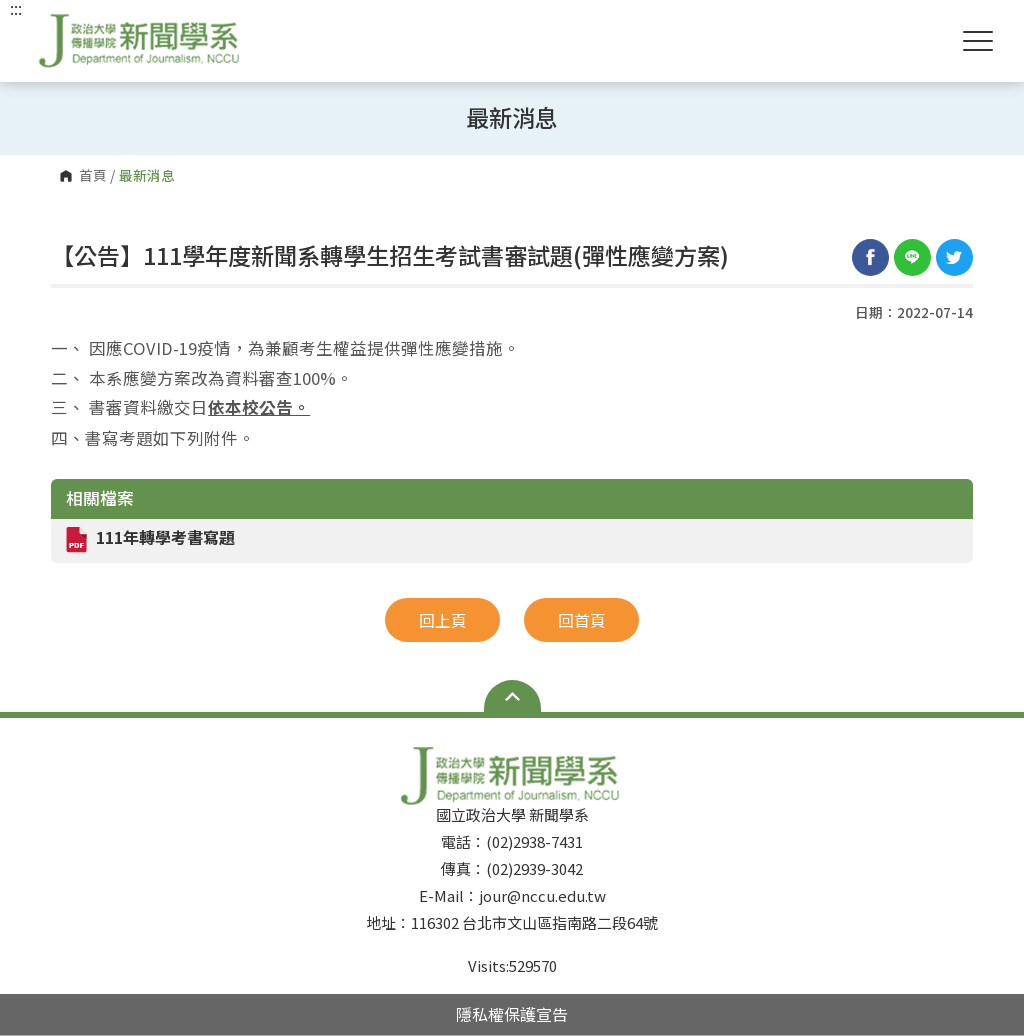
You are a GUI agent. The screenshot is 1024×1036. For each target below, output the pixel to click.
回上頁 (443, 620)
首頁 (93, 176)
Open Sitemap (512, 696)
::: (16, 8)
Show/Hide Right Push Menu (978, 41)
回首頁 (582, 620)
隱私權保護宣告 (512, 1014)
